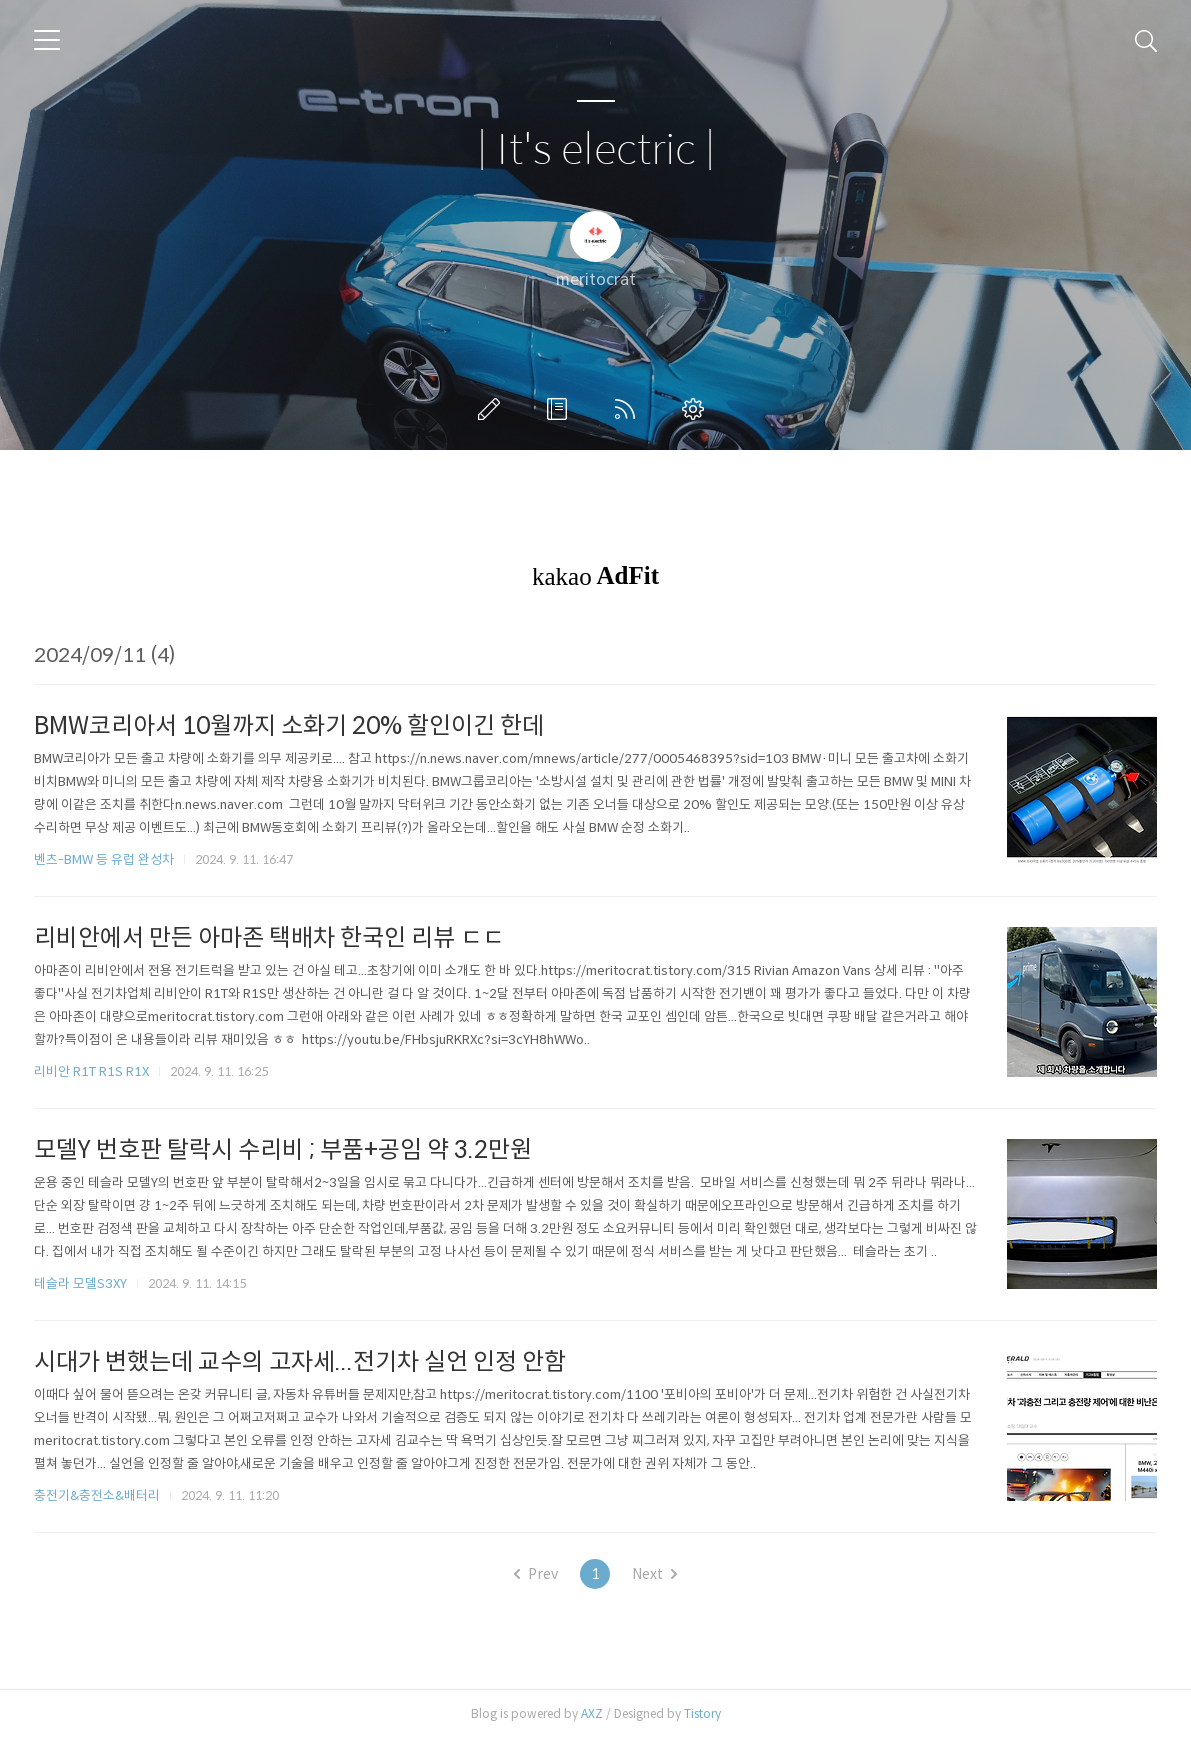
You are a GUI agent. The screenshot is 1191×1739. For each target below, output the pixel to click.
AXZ (592, 1713)
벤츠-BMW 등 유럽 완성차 (104, 859)
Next (654, 1574)
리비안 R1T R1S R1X (91, 1071)
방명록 (561, 409)
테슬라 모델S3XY (80, 1283)
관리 (697, 409)
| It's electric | (596, 150)
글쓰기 (493, 409)
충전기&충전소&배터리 (97, 1495)
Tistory (702, 1713)
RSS (629, 409)
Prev (536, 1574)
